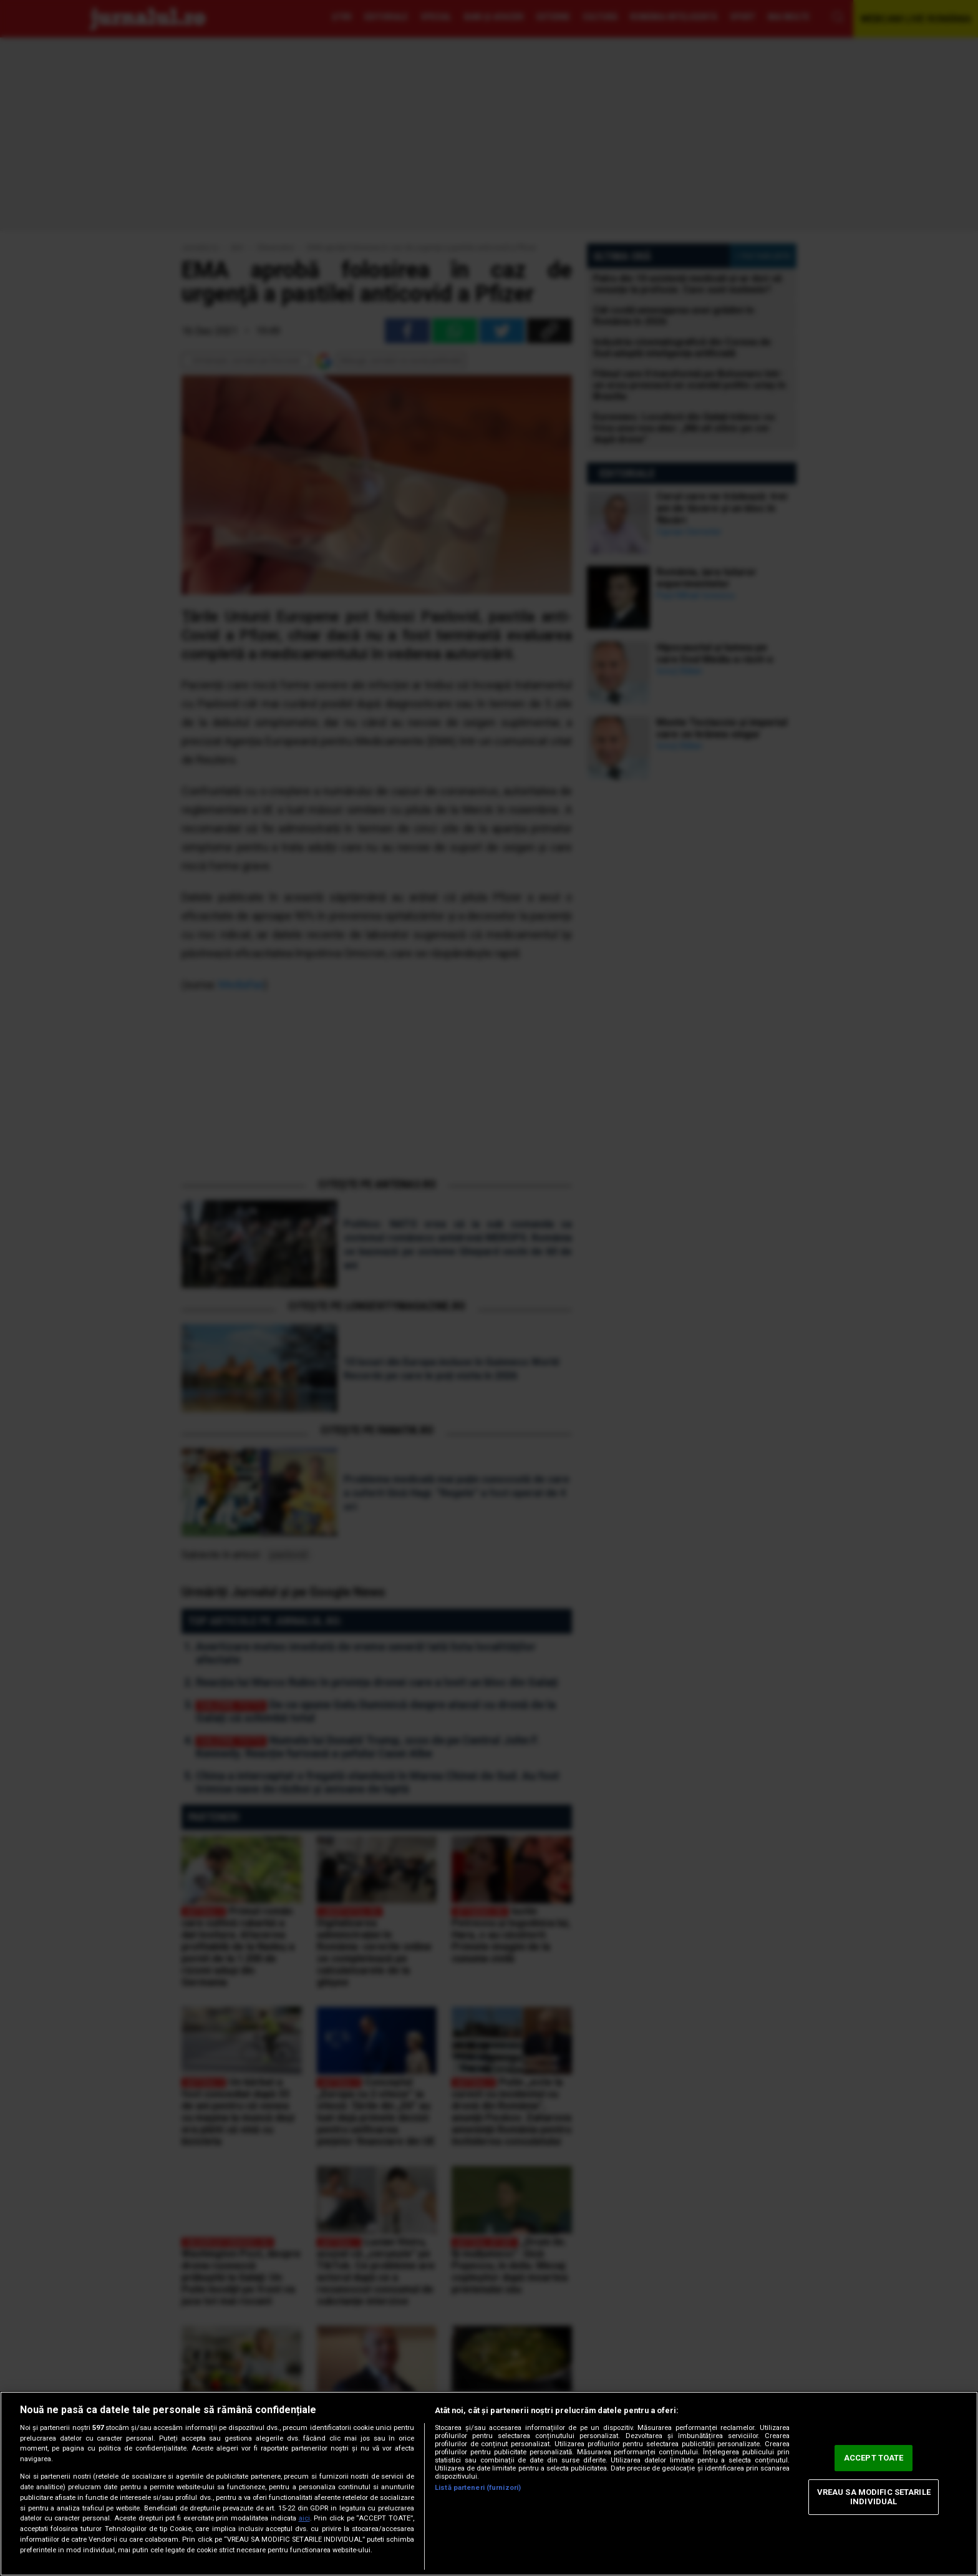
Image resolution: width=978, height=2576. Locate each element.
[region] (489, 2483)
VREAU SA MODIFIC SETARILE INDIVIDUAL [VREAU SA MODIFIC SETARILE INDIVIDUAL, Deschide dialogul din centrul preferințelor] (874, 2497)
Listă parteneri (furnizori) (478, 2488)
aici (304, 2518)
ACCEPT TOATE (874, 2457)
